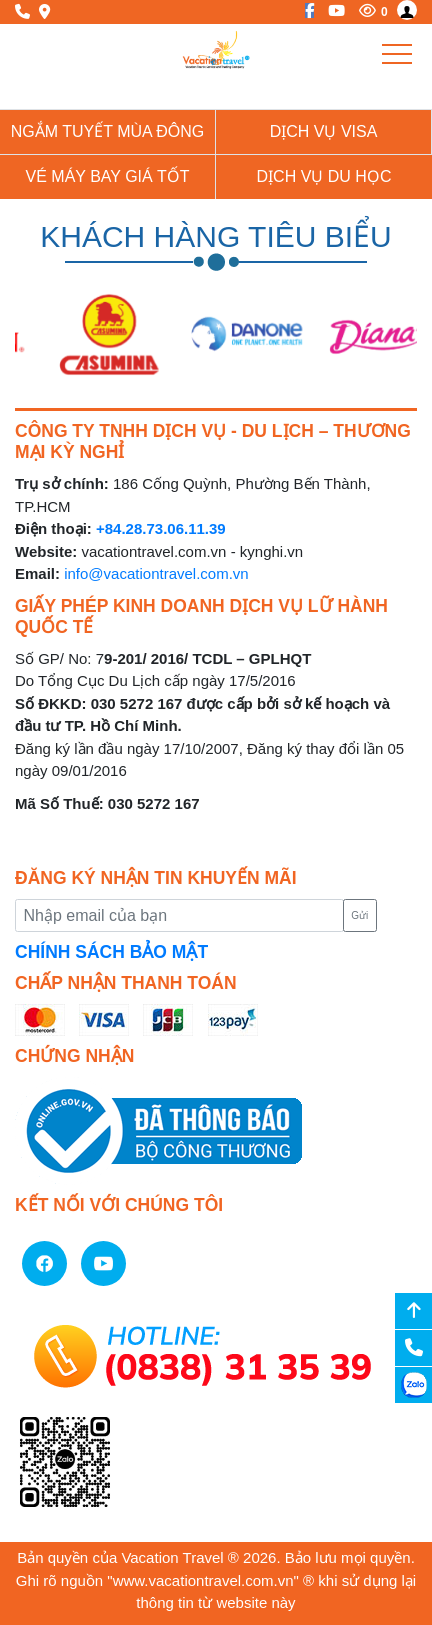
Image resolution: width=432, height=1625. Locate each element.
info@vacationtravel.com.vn (156, 573)
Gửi (359, 915)
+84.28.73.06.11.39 (161, 528)
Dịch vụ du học (324, 176)
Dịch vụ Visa (324, 131)
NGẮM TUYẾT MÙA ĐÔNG (108, 131)
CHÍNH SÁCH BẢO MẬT (111, 952)
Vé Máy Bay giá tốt (108, 176)
